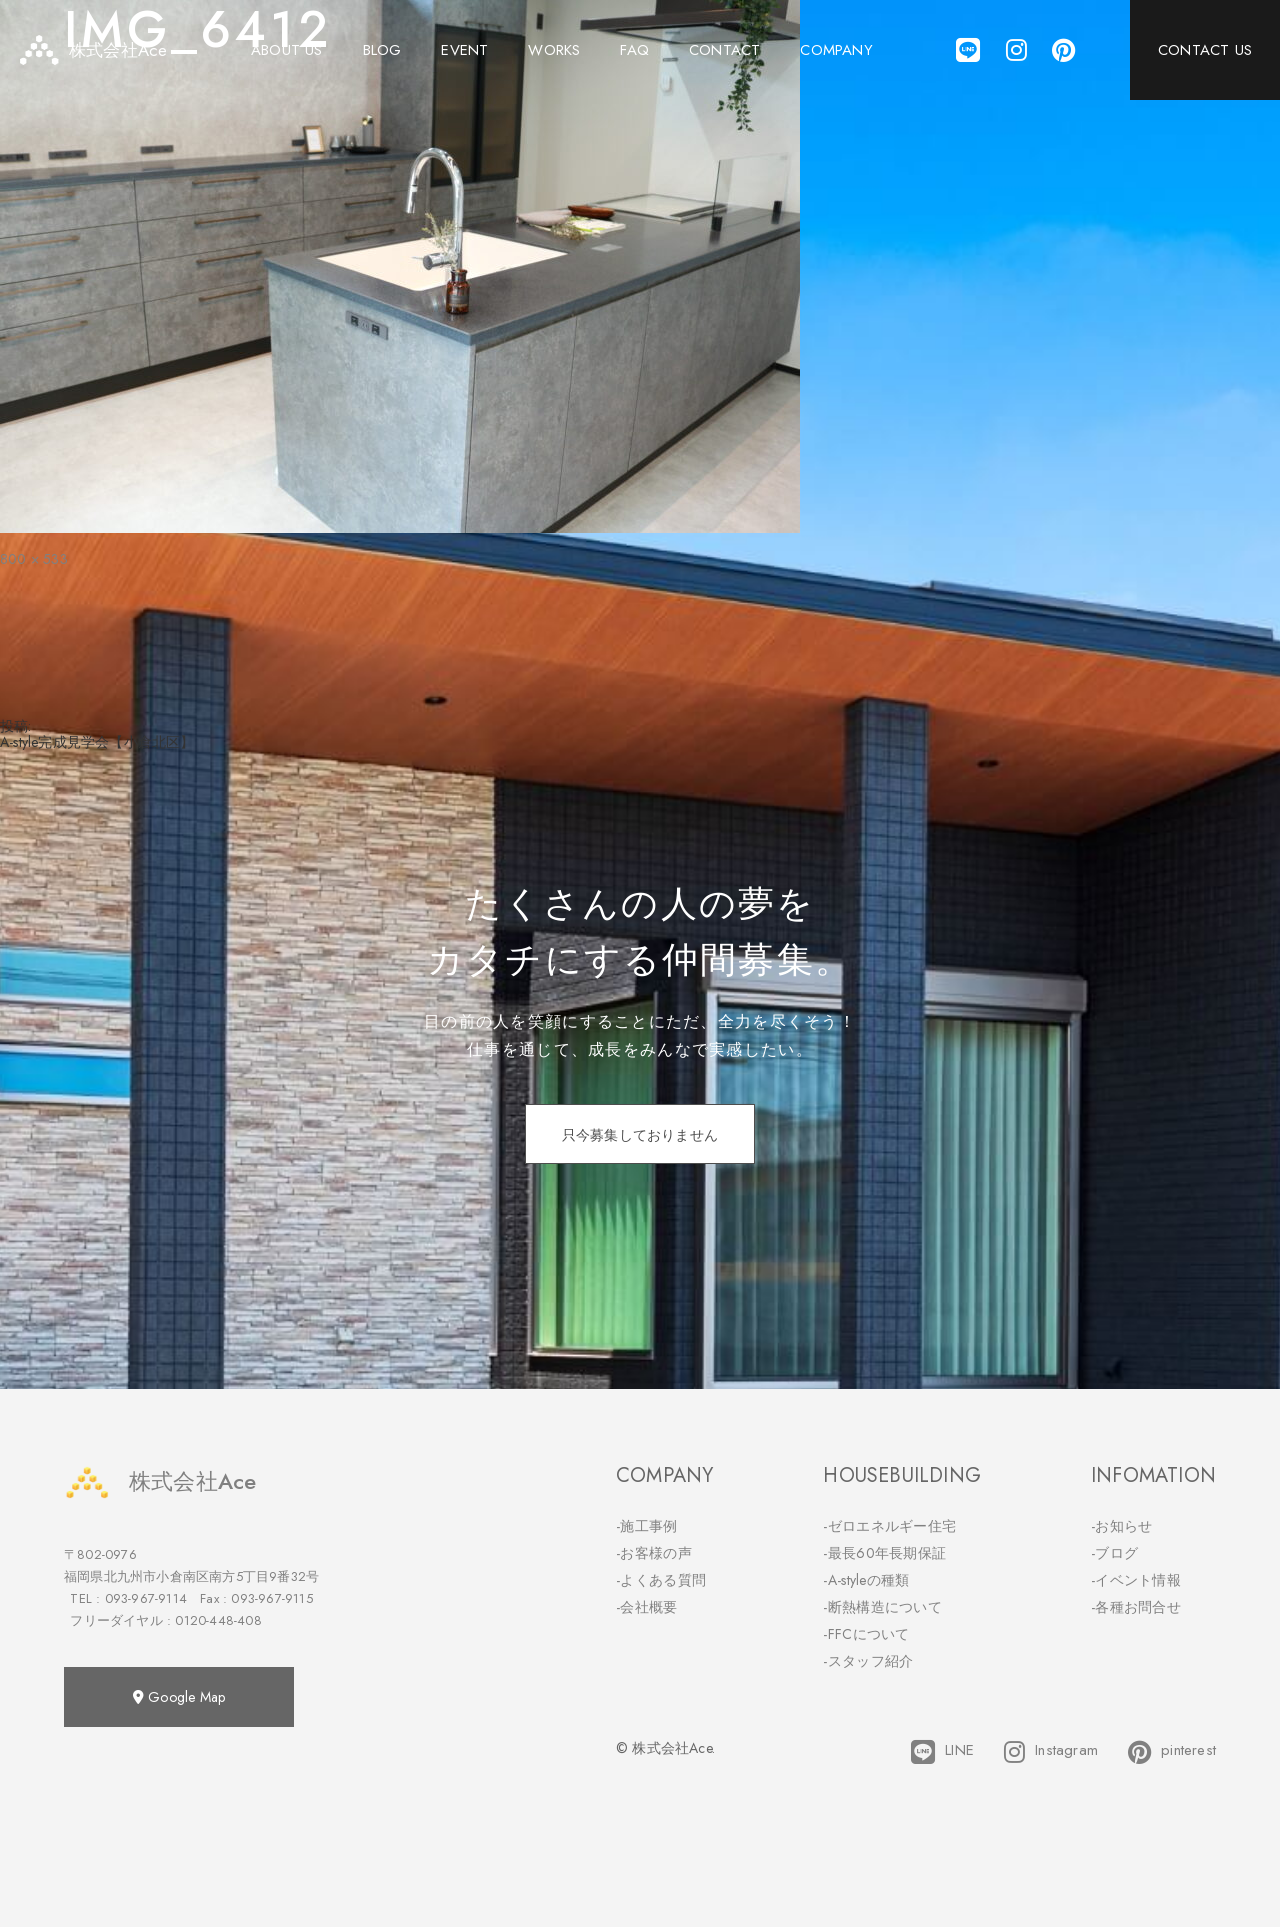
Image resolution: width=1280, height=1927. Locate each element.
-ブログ (1114, 1553)
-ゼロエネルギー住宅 (889, 1526)
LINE (942, 1752)
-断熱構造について (882, 1607)
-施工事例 (647, 1526)
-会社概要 (647, 1607)
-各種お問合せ (1136, 1607)
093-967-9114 (146, 1598)
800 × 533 (34, 559)
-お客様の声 (654, 1553)
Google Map (179, 1697)
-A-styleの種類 (866, 1580)
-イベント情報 (1136, 1580)
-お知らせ (1122, 1526)
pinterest (1172, 1752)
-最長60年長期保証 (884, 1553)
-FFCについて (866, 1634)
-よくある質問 (661, 1580)
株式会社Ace (160, 1481)
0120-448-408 (218, 1620)
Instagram (1051, 1752)
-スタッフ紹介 (868, 1661)
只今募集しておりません (640, 1135)
